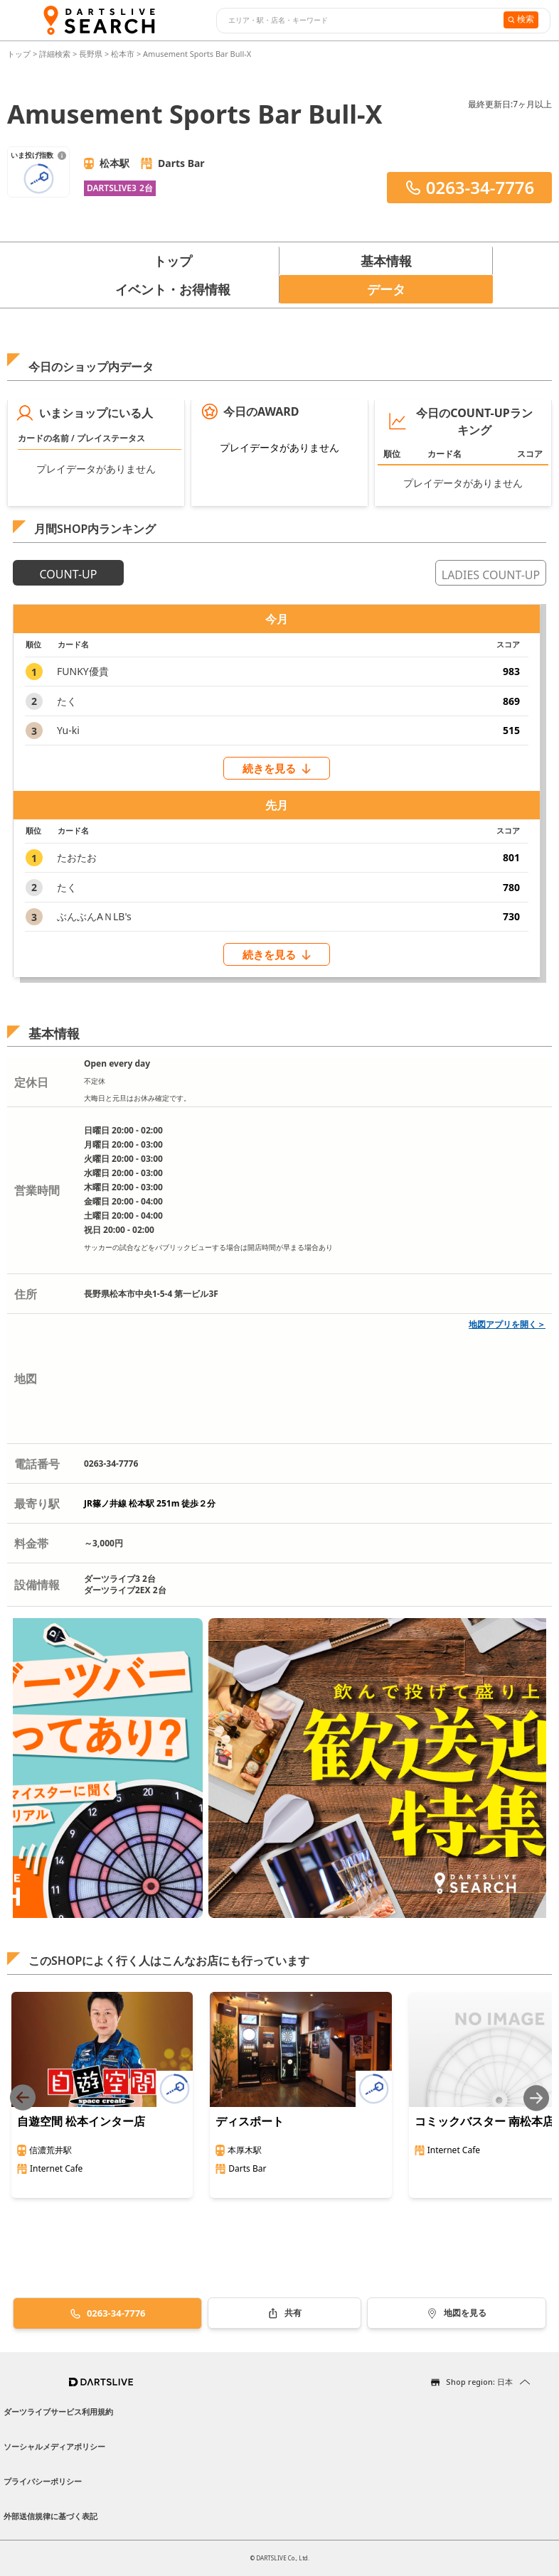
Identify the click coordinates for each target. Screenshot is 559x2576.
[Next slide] (536, 2098)
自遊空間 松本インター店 (81, 2121)
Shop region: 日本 (479, 2381)
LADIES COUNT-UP (491, 575)
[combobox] (358, 20)
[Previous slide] (22, 2098)
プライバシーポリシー (43, 2481)
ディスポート (249, 2121)
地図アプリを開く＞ (507, 1324)
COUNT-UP (68, 574)
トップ (20, 53)
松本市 (122, 53)
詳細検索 (56, 53)
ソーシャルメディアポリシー (54, 2446)
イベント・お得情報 (172, 289)
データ (386, 289)
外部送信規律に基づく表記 (50, 2516)
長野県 (90, 53)
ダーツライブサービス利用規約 (58, 2411)
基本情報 (386, 260)
